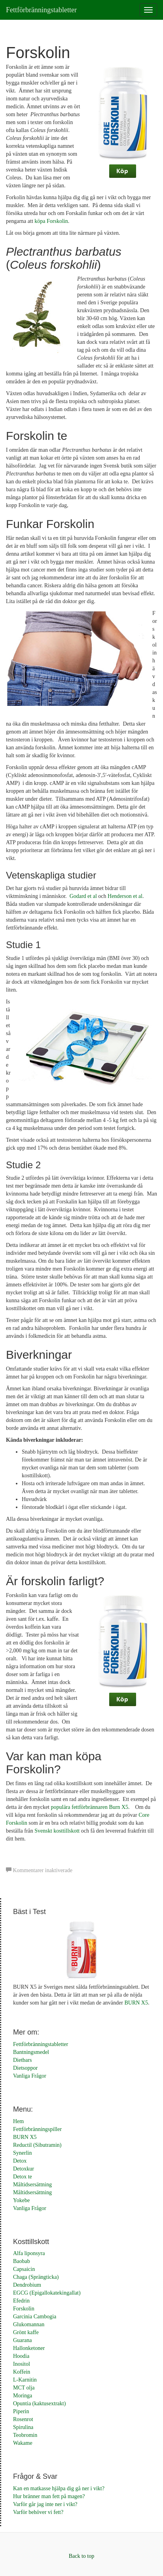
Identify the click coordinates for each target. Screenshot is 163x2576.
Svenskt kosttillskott (57, 1831)
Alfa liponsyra (29, 2253)
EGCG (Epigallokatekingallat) (47, 2293)
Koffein (21, 2372)
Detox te (22, 2177)
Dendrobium (27, 2285)
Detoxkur (23, 2169)
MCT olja (24, 2388)
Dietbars (22, 2060)
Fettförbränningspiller (37, 2129)
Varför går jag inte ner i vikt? (45, 2504)
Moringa (22, 2396)
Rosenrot (23, 2419)
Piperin (21, 2411)
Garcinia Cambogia (34, 2317)
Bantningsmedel (31, 2052)
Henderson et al (125, 896)
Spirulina (23, 2427)
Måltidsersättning (32, 2185)
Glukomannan (28, 2324)
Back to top (82, 2556)
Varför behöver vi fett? (38, 2512)
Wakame (22, 2443)
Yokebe (21, 2200)
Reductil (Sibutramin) (37, 2145)
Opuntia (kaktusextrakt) (39, 2403)
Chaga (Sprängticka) (36, 2277)
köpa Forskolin (51, 221)
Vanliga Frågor (29, 2076)
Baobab (21, 2261)
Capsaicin (24, 2269)
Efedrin (21, 2301)
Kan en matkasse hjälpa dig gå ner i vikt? (58, 2488)
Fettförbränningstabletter (41, 10)
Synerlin (22, 2153)
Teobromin (25, 2435)
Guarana (22, 2340)
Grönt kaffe (26, 2332)
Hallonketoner (29, 2348)
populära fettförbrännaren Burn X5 (90, 1807)
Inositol (21, 2364)
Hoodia (21, 2356)
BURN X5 (136, 2003)
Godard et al (83, 896)
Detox (20, 2161)
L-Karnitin (25, 2380)
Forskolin (23, 2309)
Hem (18, 2121)
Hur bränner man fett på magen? (49, 2496)
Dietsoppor (25, 2068)
